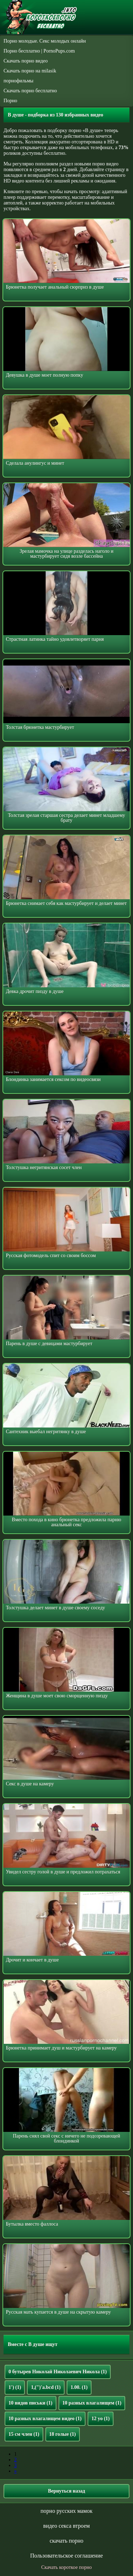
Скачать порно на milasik (30, 70)
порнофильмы (18, 80)
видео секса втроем (66, 2526)
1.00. (79, 2387)
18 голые (62, 2434)
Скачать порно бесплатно (30, 90)
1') (15, 2387)
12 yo (101, 2418)
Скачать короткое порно (66, 2567)
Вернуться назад (66, 2491)
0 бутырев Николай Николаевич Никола (58, 2371)
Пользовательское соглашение (66, 2556)
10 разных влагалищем (91, 2403)
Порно (10, 100)
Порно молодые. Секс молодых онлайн (45, 41)
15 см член (24, 2434)
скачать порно (66, 2541)
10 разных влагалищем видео (45, 2418)
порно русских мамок (66, 2511)
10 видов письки (30, 2403)
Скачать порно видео (26, 61)
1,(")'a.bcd (46, 2387)
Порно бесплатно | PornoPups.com (39, 51)
